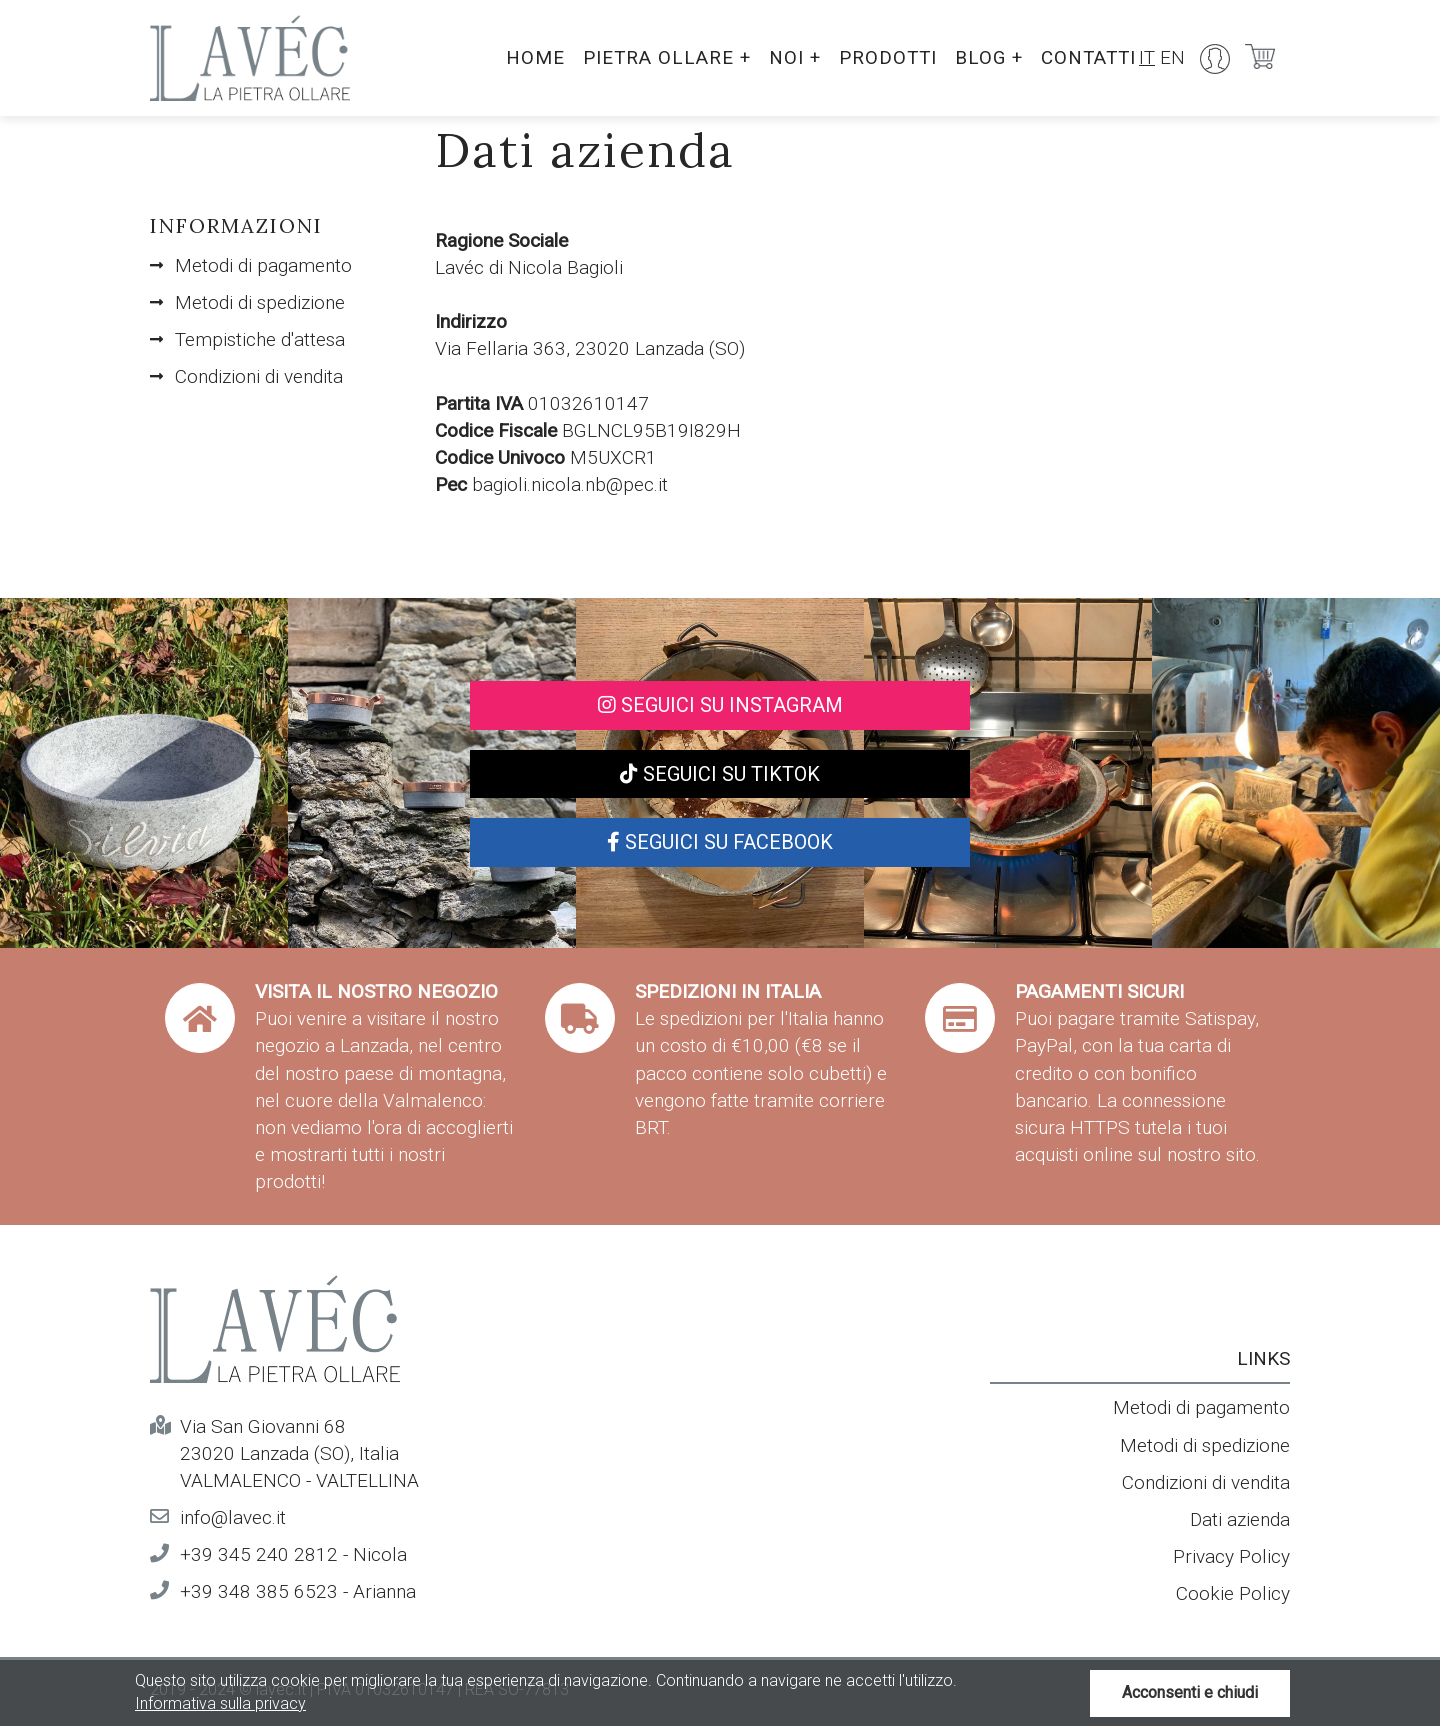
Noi (787, 57)
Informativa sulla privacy (220, 1703)
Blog (985, 57)
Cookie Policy (1233, 1593)
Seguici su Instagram (720, 705)
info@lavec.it (233, 1517)
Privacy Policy (1231, 1556)
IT (1147, 57)
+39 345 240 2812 (259, 1554)
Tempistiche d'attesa (260, 339)
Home (525, 57)
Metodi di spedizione (260, 302)
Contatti (1087, 57)
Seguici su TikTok (720, 774)
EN (1172, 57)
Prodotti (882, 57)
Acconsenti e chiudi (1190, 1692)
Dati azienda (1240, 1519)
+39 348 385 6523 (259, 1591)
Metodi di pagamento (263, 265)
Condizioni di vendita (259, 376)
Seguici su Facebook (720, 842)
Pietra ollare (658, 57)
